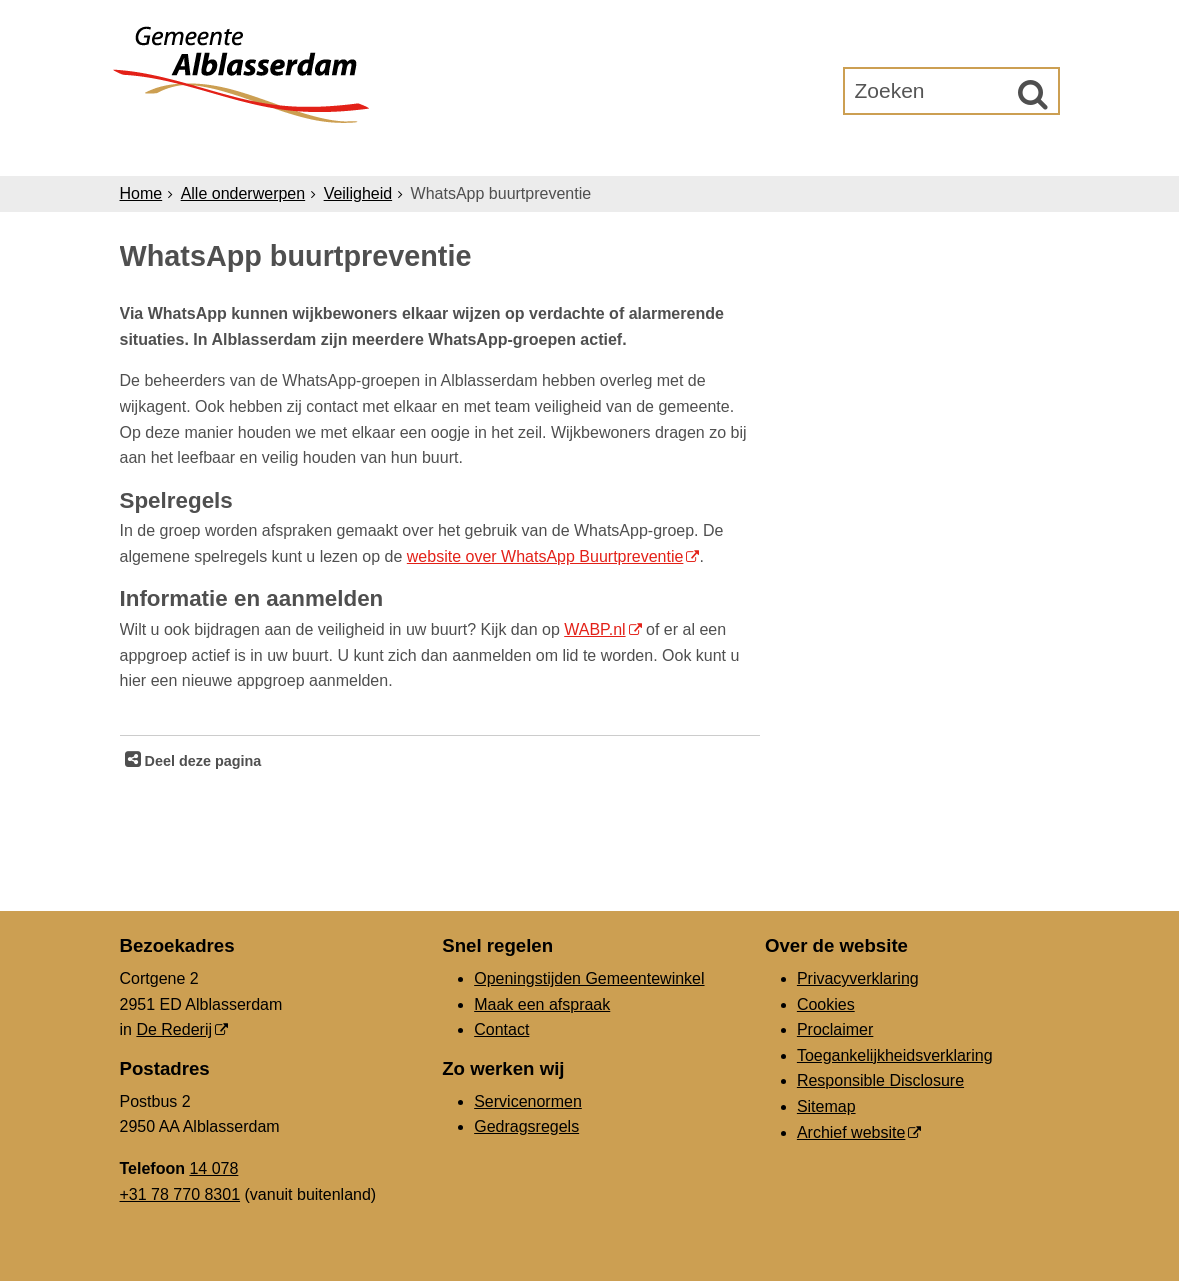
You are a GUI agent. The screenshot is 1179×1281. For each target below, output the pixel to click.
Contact (501, 1029)
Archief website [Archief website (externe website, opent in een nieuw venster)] (851, 1132)
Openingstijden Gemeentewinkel (589, 978)
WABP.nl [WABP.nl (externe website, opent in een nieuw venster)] (594, 629)
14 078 (213, 1168)
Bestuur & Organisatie (644, 151)
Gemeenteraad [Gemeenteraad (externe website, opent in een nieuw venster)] (852, 151)
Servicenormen (528, 1101)
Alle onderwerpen (243, 193)
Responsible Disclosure (880, 1080)
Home (141, 193)
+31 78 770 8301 (180, 1194)
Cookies (826, 1004)
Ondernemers (443, 151)
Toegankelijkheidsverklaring (895, 1055)
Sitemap (826, 1106)
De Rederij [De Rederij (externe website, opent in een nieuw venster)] (174, 1029)
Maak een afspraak (542, 1004)
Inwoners (301, 151)
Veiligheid (358, 193)
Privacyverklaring (858, 978)
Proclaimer (835, 1029)
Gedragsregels (526, 1126)
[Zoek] (1033, 94)
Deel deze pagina (201, 761)
